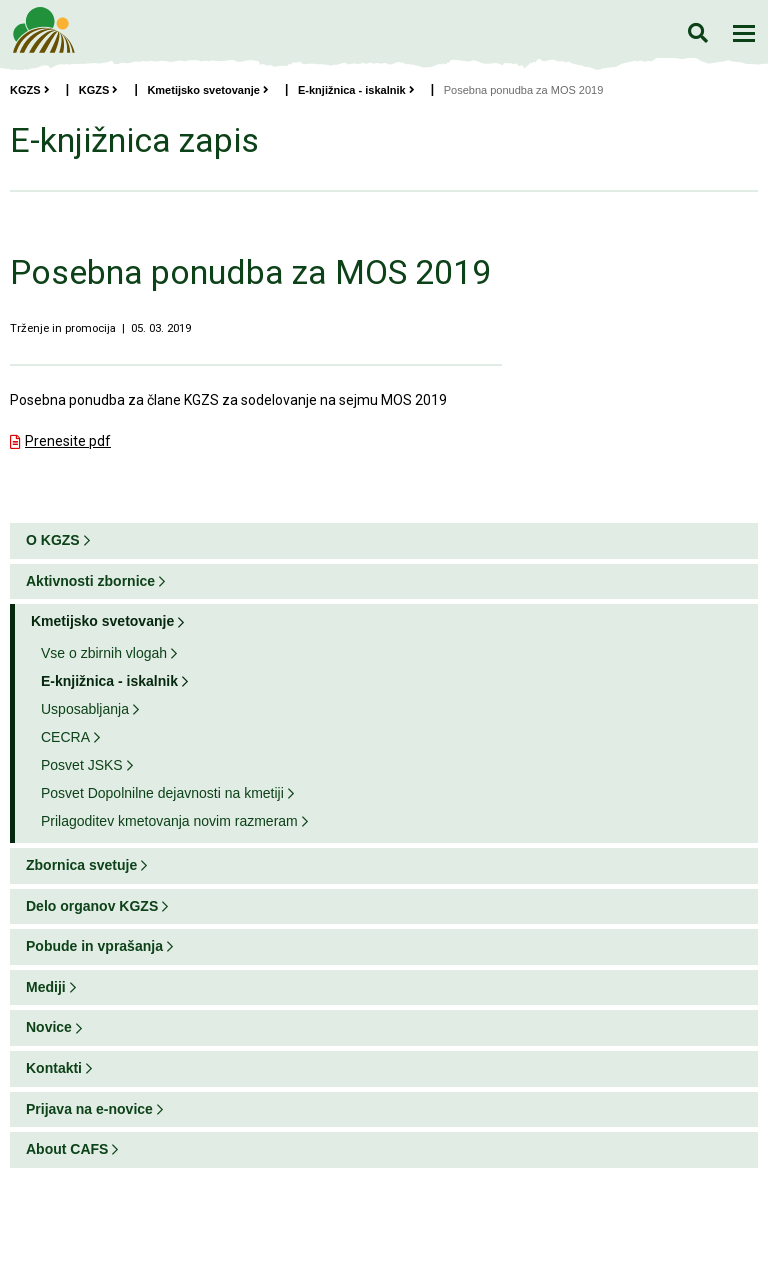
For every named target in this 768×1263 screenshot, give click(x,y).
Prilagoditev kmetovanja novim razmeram (169, 821)
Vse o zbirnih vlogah (104, 653)
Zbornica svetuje (81, 865)
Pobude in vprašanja (94, 946)
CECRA (65, 737)
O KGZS (53, 540)
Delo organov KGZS (92, 906)
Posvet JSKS (82, 765)
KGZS (30, 90)
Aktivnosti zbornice (90, 581)
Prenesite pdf (68, 441)
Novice (49, 1027)
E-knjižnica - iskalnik (356, 90)
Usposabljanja (85, 709)
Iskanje (697, 32)
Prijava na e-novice (89, 1109)
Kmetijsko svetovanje (208, 90)
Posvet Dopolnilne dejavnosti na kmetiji (162, 793)
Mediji (46, 987)
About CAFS (67, 1149)
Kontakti (54, 1068)
